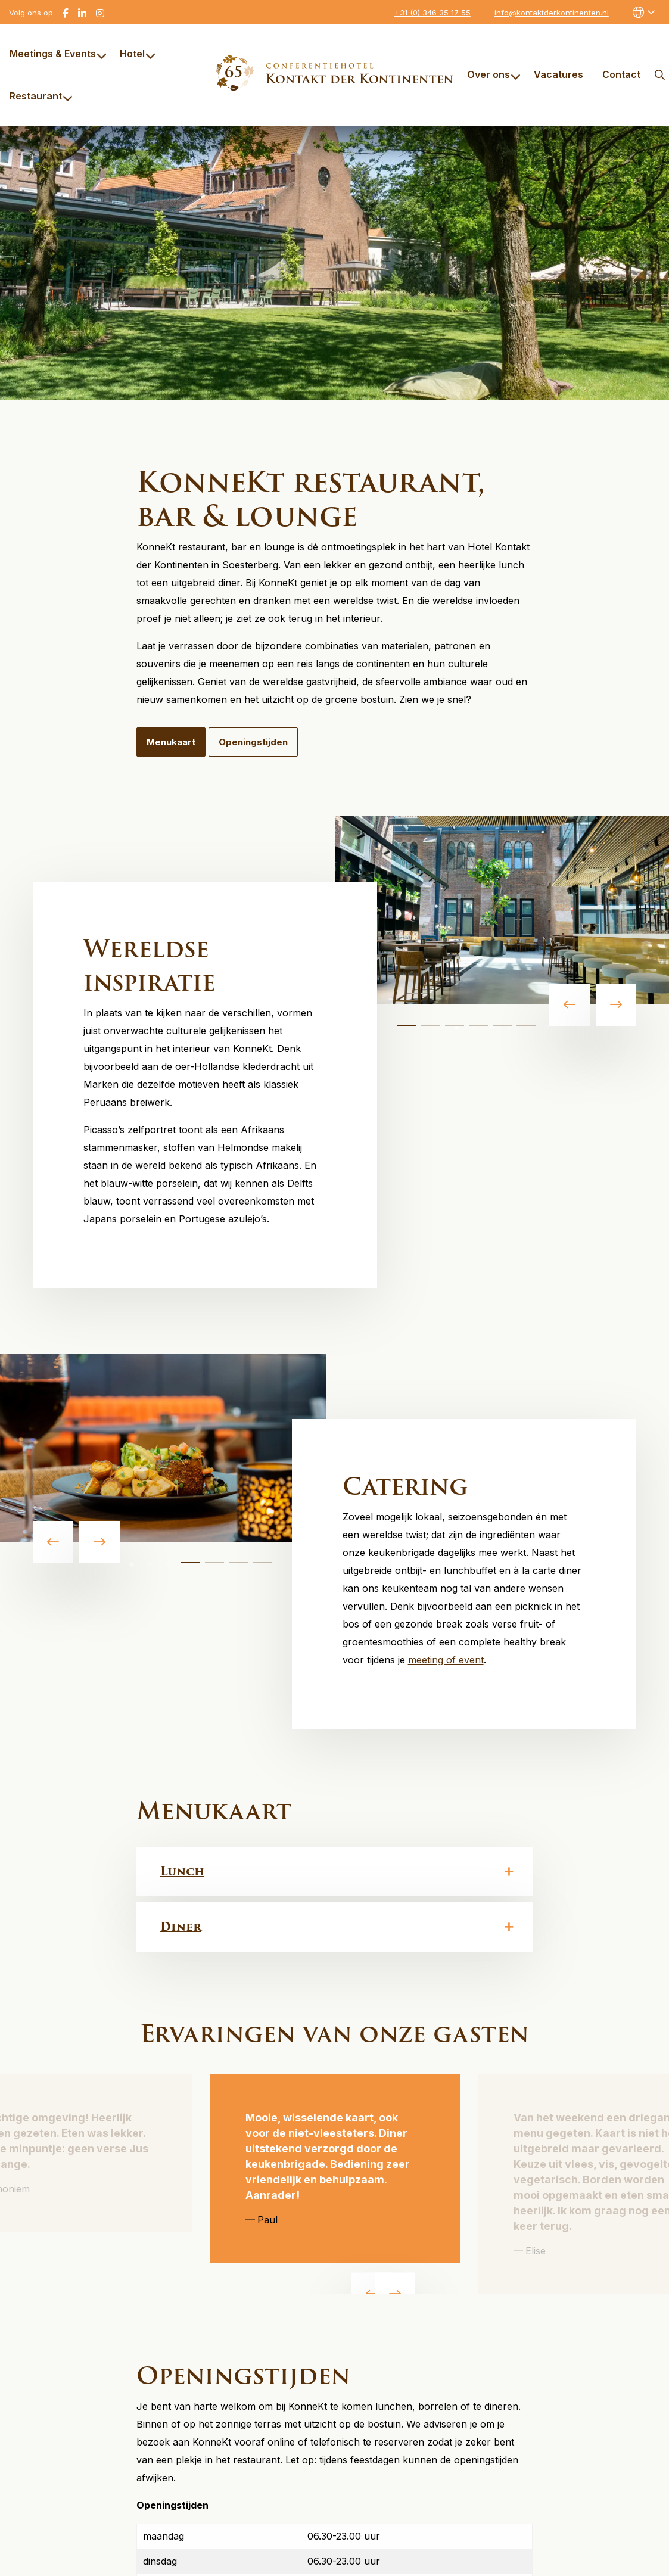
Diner (180, 1927)
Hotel (137, 54)
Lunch (182, 1871)
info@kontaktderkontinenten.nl (551, 12)
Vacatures (558, 74)
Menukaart (171, 742)
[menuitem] (55, 53)
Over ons (494, 74)
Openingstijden (253, 742)
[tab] (406, 1025)
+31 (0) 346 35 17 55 (432, 12)
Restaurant (41, 96)
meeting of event (446, 1660)
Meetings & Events (58, 54)
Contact (621, 74)
